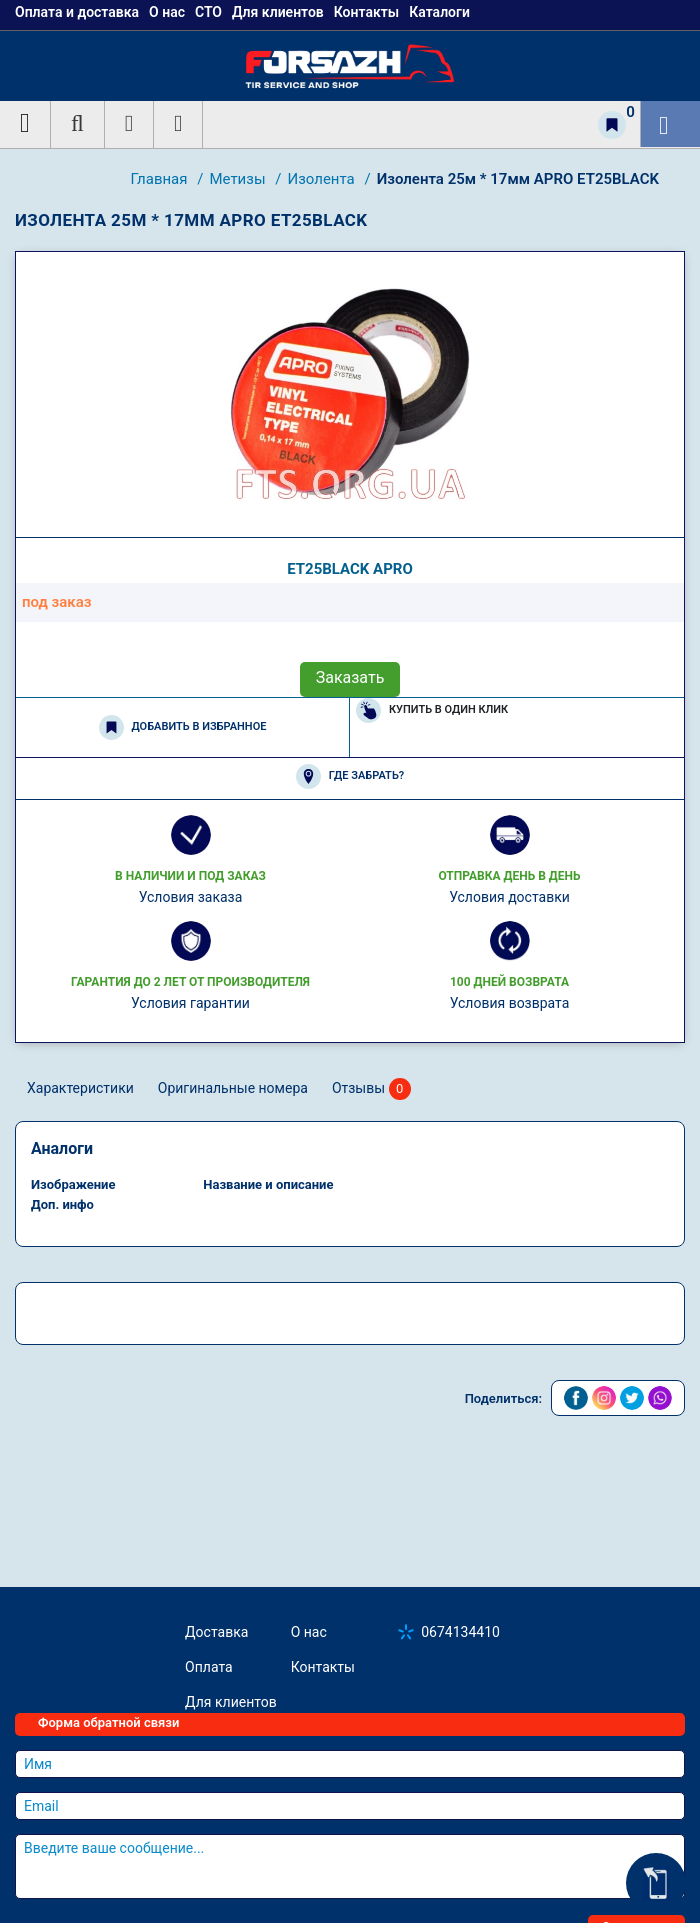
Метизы (239, 179)
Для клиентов (231, 1702)
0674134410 (460, 1632)
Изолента (322, 179)
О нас (309, 1632)
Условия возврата (510, 1003)
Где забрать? (350, 776)
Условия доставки (509, 897)
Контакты (323, 1667)
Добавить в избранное (183, 727)
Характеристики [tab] (80, 1088)
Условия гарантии (190, 1003)
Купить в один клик (432, 710)
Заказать (350, 677)
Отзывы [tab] (371, 1089)
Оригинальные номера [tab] (233, 1088)
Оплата (209, 1667)
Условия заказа (191, 897)
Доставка (216, 1632)
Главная (160, 179)
